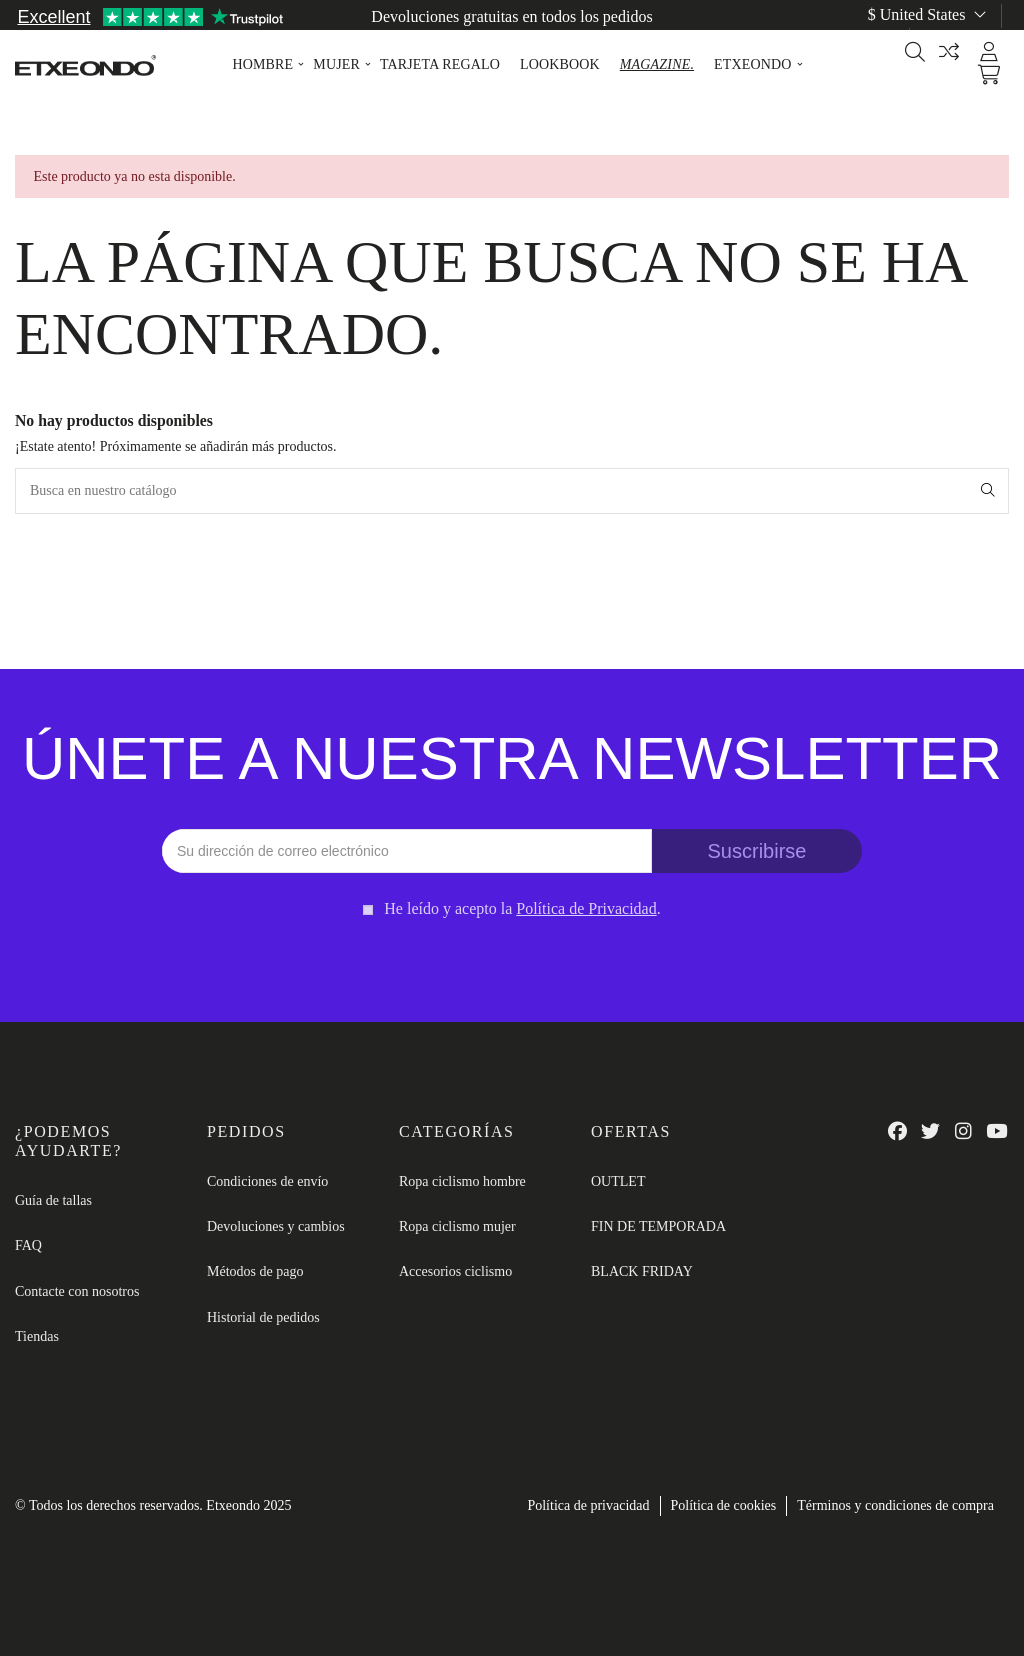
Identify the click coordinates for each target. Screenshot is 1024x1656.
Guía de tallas (965, 38)
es (876, 38)
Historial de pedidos (263, 1317)
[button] (262, 65)
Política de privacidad (588, 1505)
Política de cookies (724, 1505)
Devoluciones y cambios (276, 1226)
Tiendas (37, 1336)
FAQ (28, 1245)
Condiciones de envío (267, 1181)
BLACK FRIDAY (642, 1271)
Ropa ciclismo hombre (462, 1181)
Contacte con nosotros (77, 1291)
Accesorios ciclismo (455, 1271)
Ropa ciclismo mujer (457, 1226)
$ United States (929, 14)
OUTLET (618, 1181)
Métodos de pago (255, 1271)
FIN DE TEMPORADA (658, 1226)
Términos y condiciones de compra (895, 1505)
